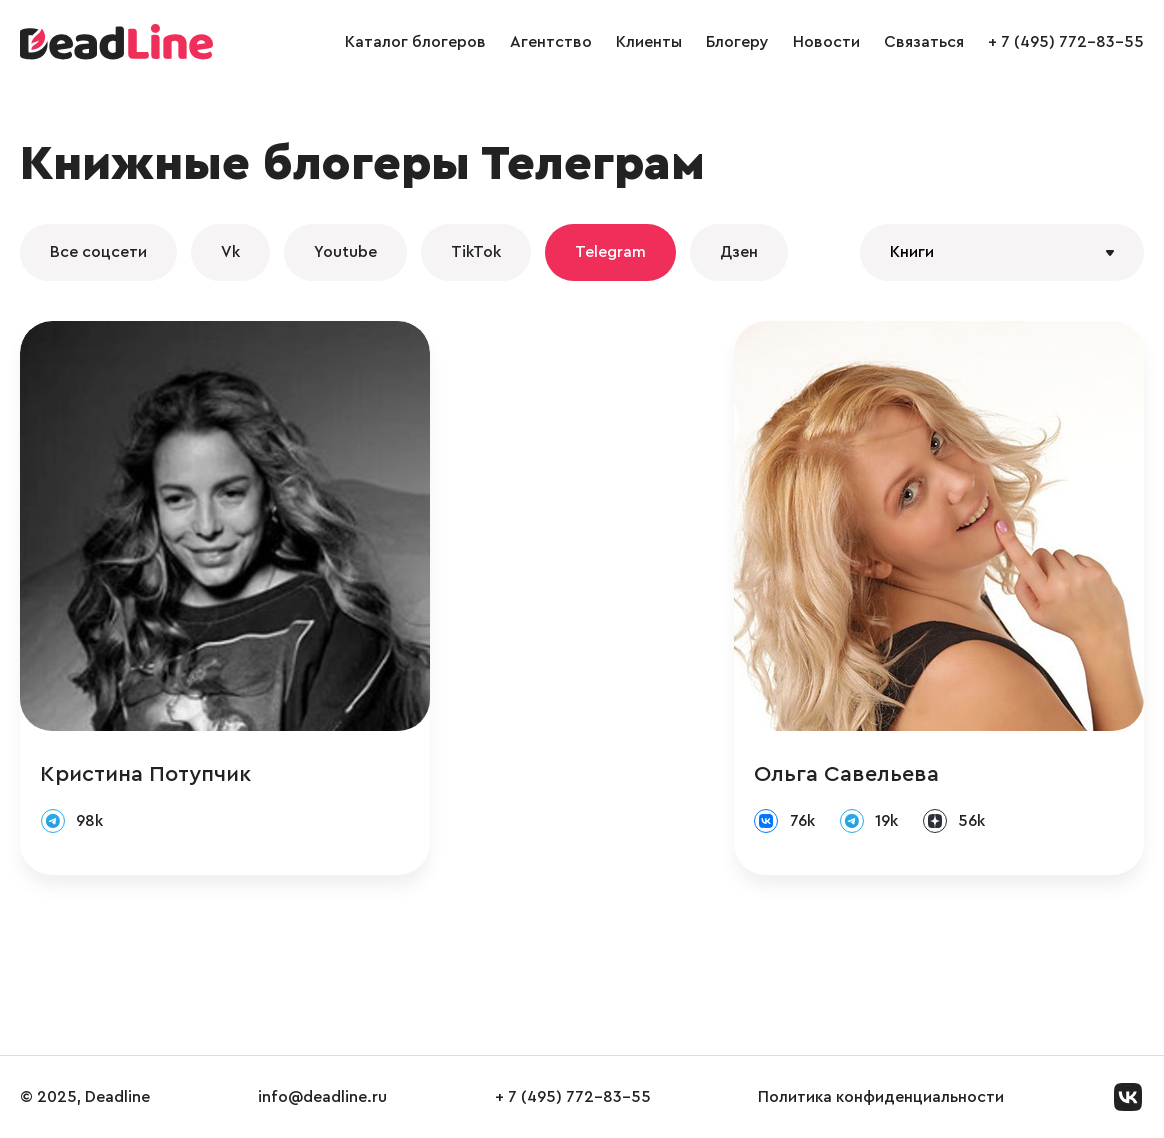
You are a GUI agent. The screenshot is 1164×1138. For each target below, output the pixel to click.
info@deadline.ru (322, 1097)
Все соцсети (98, 252)
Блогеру (737, 42)
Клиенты (649, 42)
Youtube (345, 252)
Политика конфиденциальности (881, 1097)
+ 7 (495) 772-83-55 (1066, 42)
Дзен (739, 252)
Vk (230, 252)
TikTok (476, 252)
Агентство (551, 42)
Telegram (610, 252)
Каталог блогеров (415, 42)
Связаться (924, 42)
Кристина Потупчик (145, 774)
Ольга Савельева (846, 774)
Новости (826, 42)
